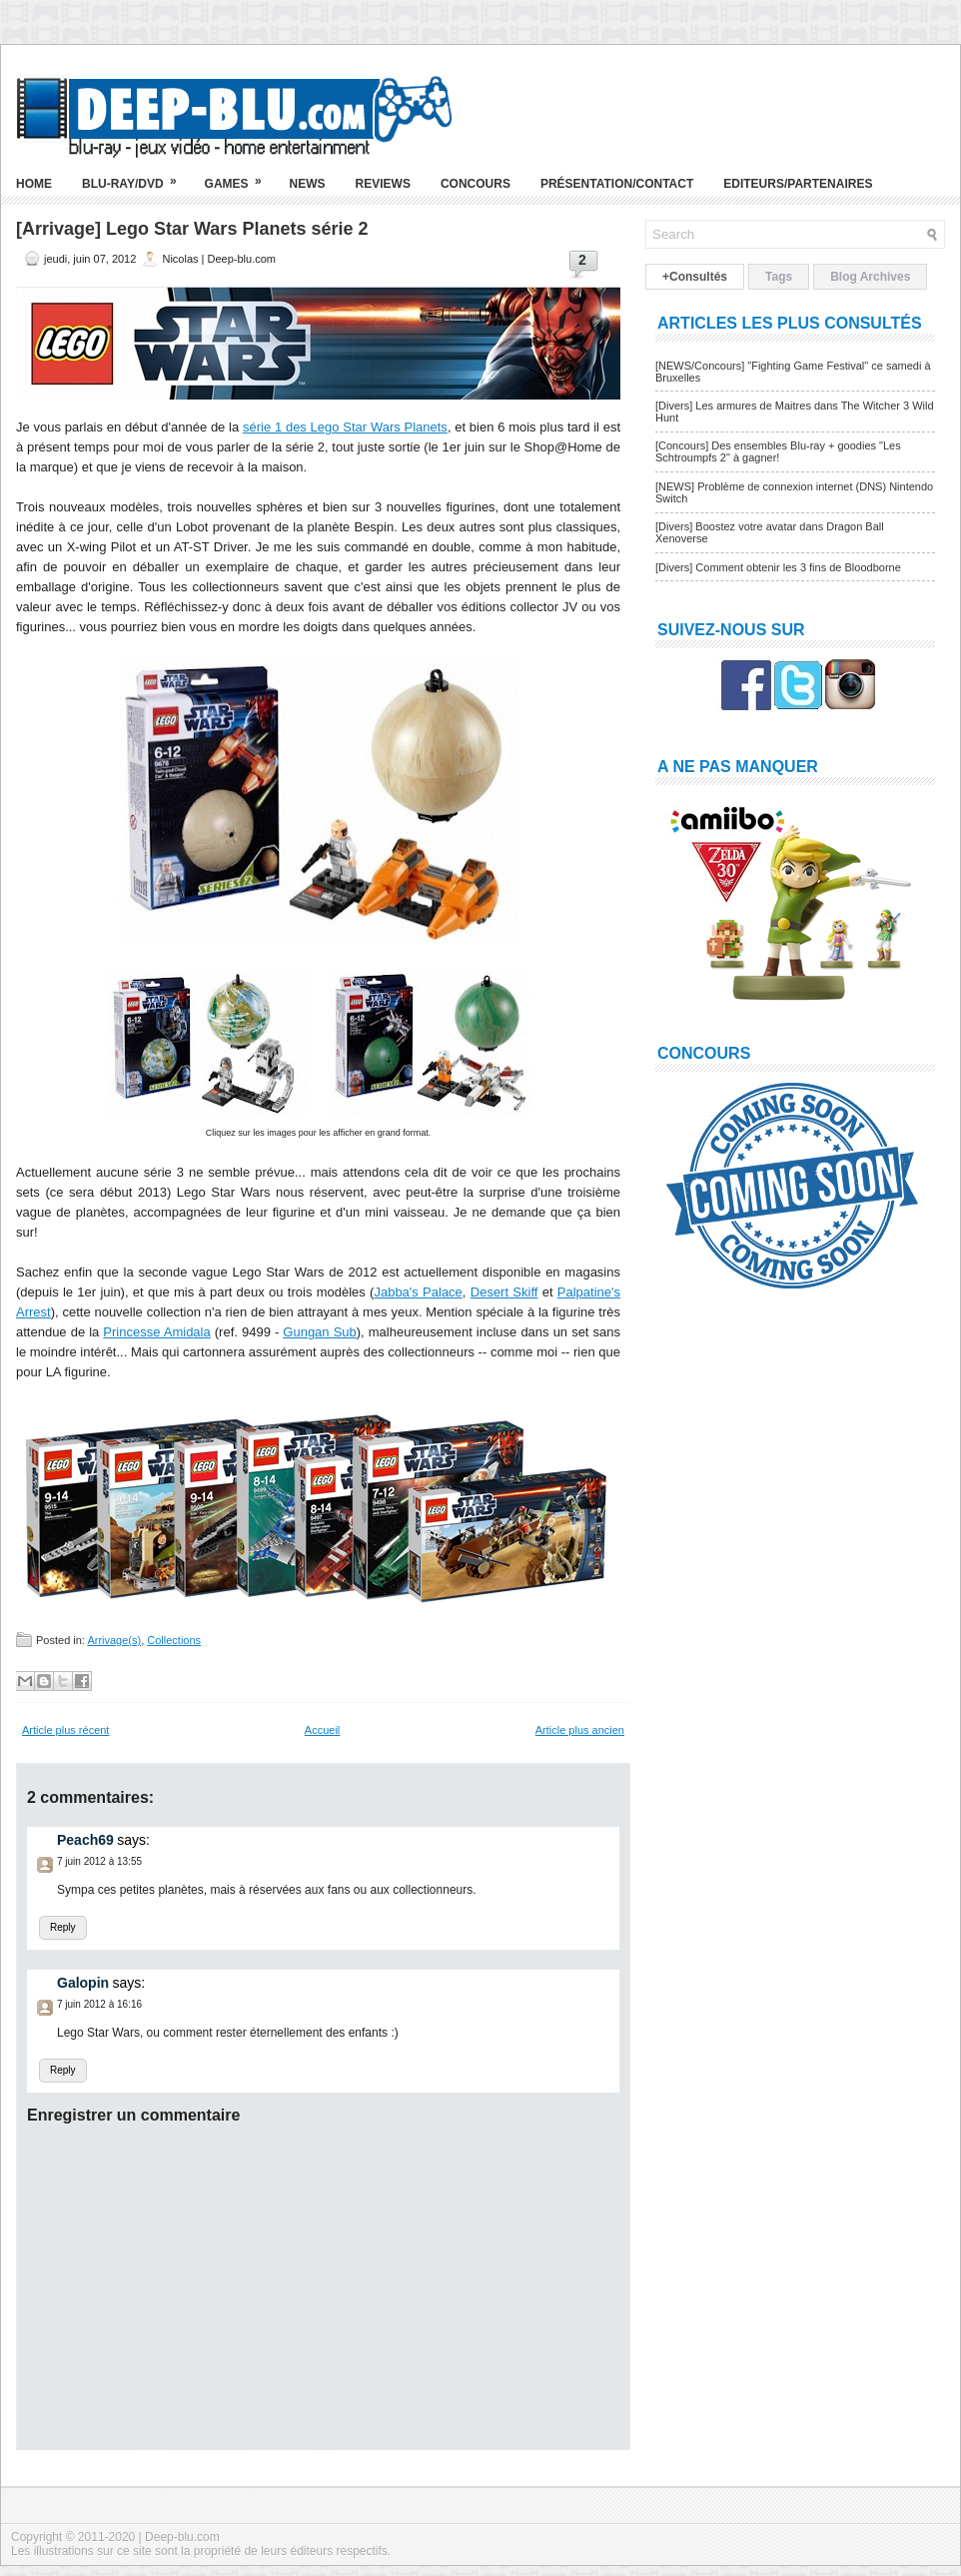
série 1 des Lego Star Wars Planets (345, 427)
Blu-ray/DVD (136, 176)
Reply (63, 1927)
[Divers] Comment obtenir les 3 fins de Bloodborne (778, 567)
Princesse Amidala (156, 1331)
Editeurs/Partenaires (797, 184)
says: (133, 1840)
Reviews (383, 184)
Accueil (322, 1730)
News (308, 184)
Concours (475, 184)
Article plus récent (65, 1730)
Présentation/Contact (616, 184)
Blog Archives (870, 277)
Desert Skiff (504, 1292)
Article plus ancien (579, 1730)
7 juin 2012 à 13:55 (99, 1861)
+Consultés (694, 277)
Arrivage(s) (114, 1640)
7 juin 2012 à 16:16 (99, 2004)
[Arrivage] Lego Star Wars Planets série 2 (192, 229)
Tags (778, 277)
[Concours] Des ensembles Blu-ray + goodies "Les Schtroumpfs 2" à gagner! (778, 451)
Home (34, 184)
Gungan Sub (319, 1331)
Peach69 (85, 1840)
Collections (174, 1640)
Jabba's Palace (418, 1292)
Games (240, 176)
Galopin (83, 1983)
